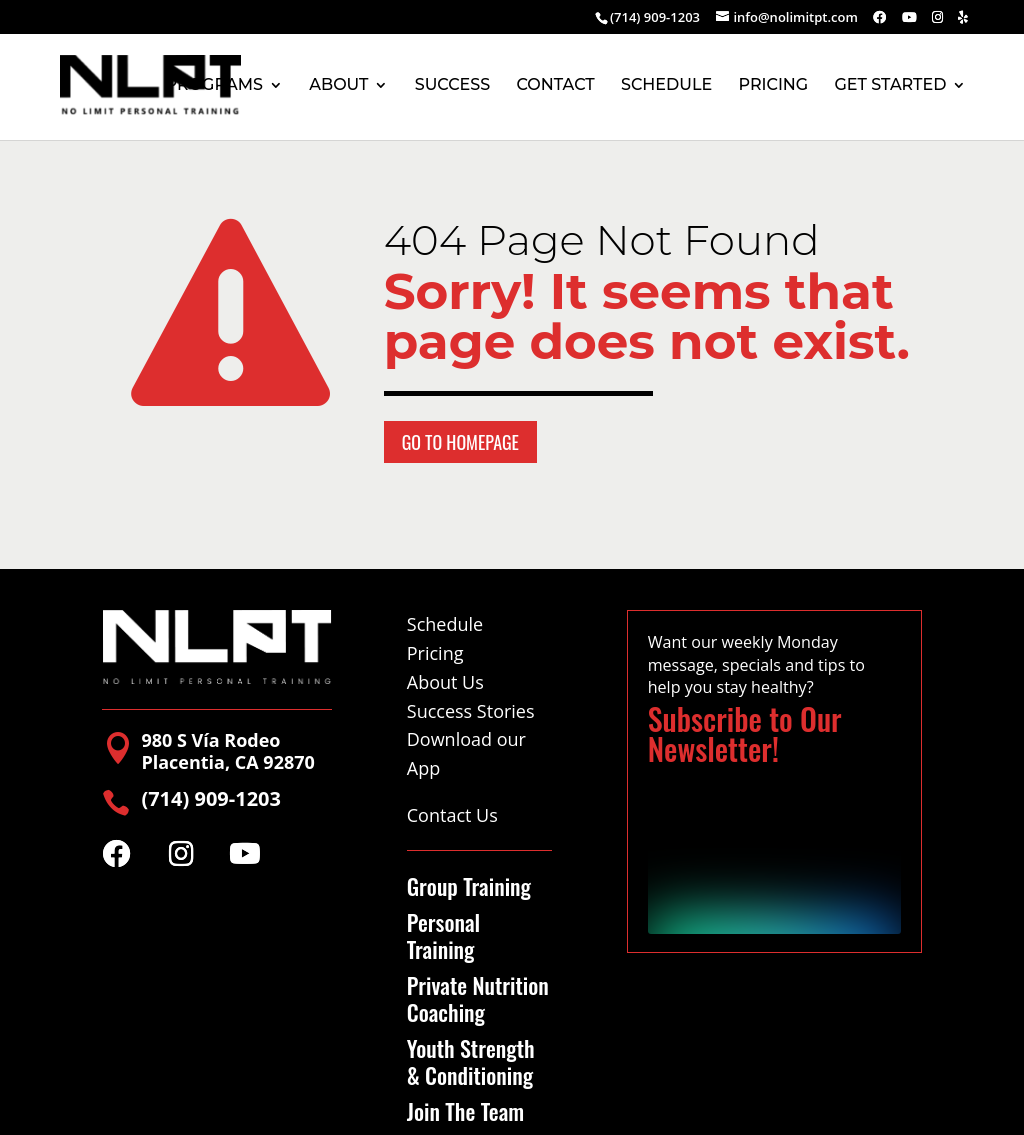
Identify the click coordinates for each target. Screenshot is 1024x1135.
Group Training (469, 886)
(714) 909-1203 (655, 17)
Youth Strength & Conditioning (471, 1061)
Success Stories (471, 711)
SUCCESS (452, 86)
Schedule (445, 624)
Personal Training (443, 935)
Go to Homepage (460, 442)
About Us (445, 682)
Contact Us (452, 815)
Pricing (435, 653)
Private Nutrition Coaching (478, 998)
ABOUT (338, 86)
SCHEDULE (666, 86)
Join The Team (465, 1111)
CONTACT (556, 86)
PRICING (773, 86)
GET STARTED (891, 86)
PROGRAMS (214, 86)
